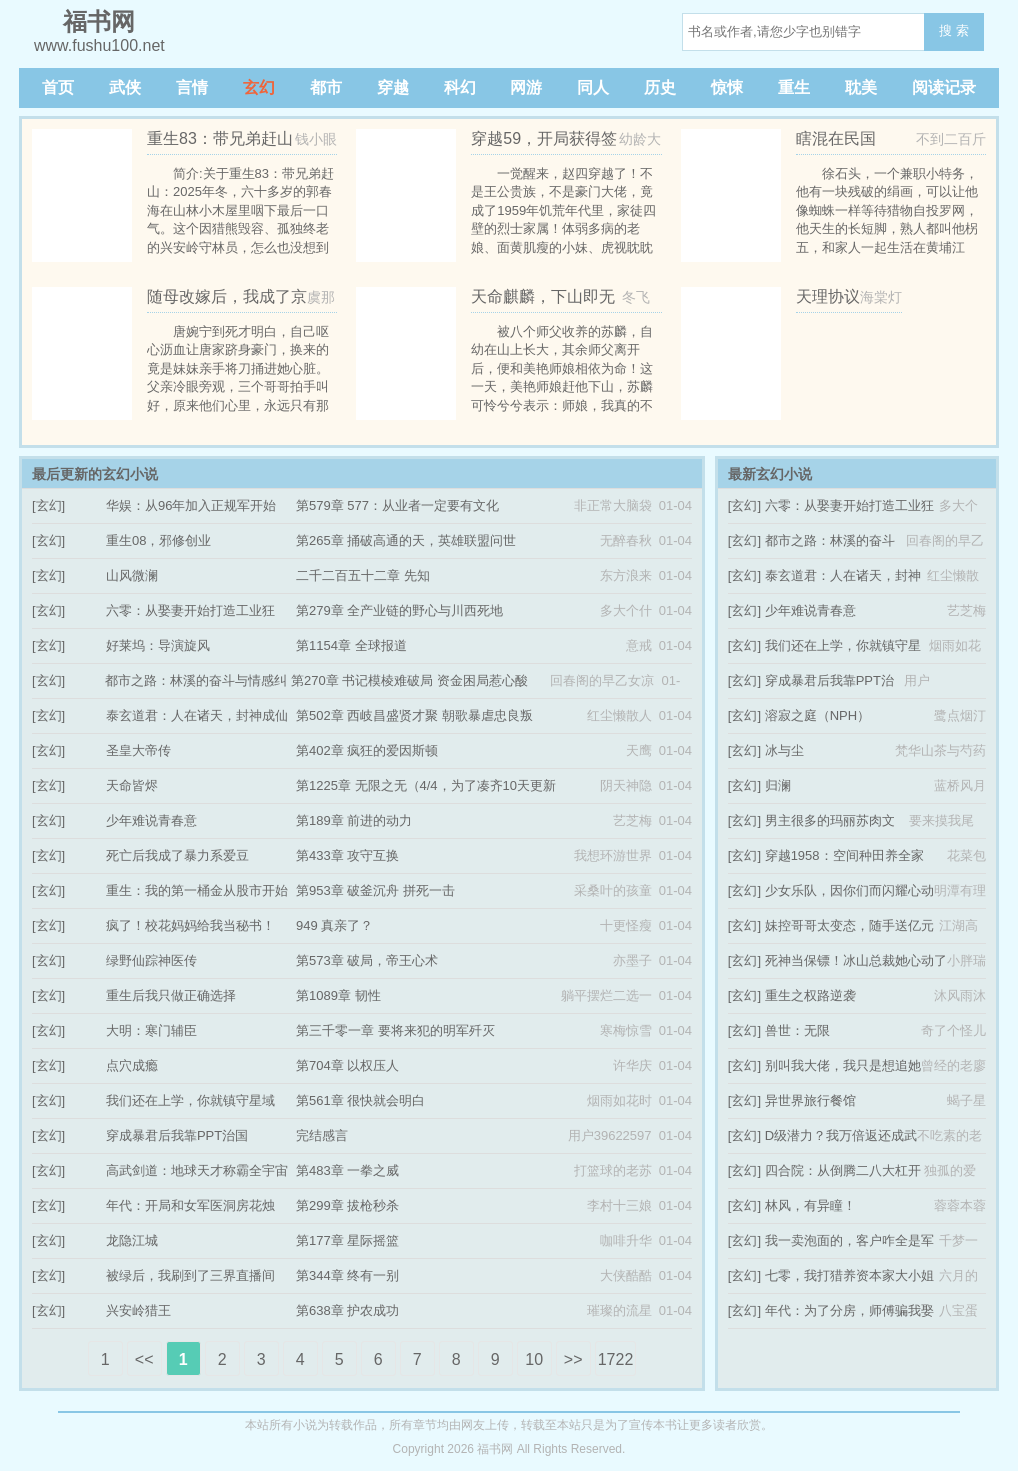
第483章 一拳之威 (347, 1170)
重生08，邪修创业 (158, 540)
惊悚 (727, 87)
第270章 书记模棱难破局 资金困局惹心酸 (409, 680)
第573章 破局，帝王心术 (367, 960)
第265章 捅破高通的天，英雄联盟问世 (406, 540)
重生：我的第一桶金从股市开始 (197, 890)
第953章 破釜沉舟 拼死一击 (375, 890)
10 (534, 1359)
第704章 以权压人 (347, 1065)
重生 (794, 87)
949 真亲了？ (334, 925)
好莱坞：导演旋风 (158, 645)
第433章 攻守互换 (347, 855)
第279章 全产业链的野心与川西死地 (399, 610)
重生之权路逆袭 (810, 995)
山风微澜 (132, 575)
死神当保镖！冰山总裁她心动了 (856, 960)
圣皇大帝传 (138, 750)
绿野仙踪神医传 (151, 960)
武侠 (125, 87)
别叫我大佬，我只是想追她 (843, 1065)
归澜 (778, 785)
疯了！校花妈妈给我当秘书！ (190, 925)
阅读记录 (944, 87)
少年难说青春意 (151, 820)
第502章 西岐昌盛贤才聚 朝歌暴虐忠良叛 (414, 715)
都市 (326, 87)
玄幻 (259, 87)
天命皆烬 (132, 785)
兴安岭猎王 (138, 1310)
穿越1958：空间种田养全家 (844, 855)
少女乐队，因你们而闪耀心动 (849, 890)
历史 (660, 87)
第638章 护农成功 (347, 1310)
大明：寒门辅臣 (151, 1030)
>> (573, 1359)
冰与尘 (784, 750)
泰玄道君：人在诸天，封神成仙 (197, 715)
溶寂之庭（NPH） (817, 715)
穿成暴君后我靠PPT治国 (177, 1135)
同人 (593, 87)
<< (144, 1359)
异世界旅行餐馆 (810, 1100)
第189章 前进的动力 (354, 820)
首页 (58, 87)
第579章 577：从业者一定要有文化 (397, 505)
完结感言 (322, 1135)
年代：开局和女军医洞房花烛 (190, 1205)
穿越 (393, 87)
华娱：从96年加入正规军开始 (191, 505)
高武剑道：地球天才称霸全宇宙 (197, 1170)
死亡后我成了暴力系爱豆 (177, 855)
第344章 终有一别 (347, 1275)
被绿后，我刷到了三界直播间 (190, 1275)
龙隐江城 (132, 1240)
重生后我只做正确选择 (171, 995)
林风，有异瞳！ (810, 1205)
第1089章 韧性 (338, 995)
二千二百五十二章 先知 (363, 575)
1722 (616, 1359)
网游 (526, 87)
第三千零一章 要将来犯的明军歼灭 (395, 1030)
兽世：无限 (797, 1030)
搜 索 (954, 30)
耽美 (861, 87)
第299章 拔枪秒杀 (347, 1205)
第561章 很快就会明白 (360, 1100)
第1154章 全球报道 (351, 645)
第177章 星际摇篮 (347, 1240)
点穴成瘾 (132, 1065)
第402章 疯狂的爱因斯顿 (367, 750)
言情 (192, 87)
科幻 (460, 87)
